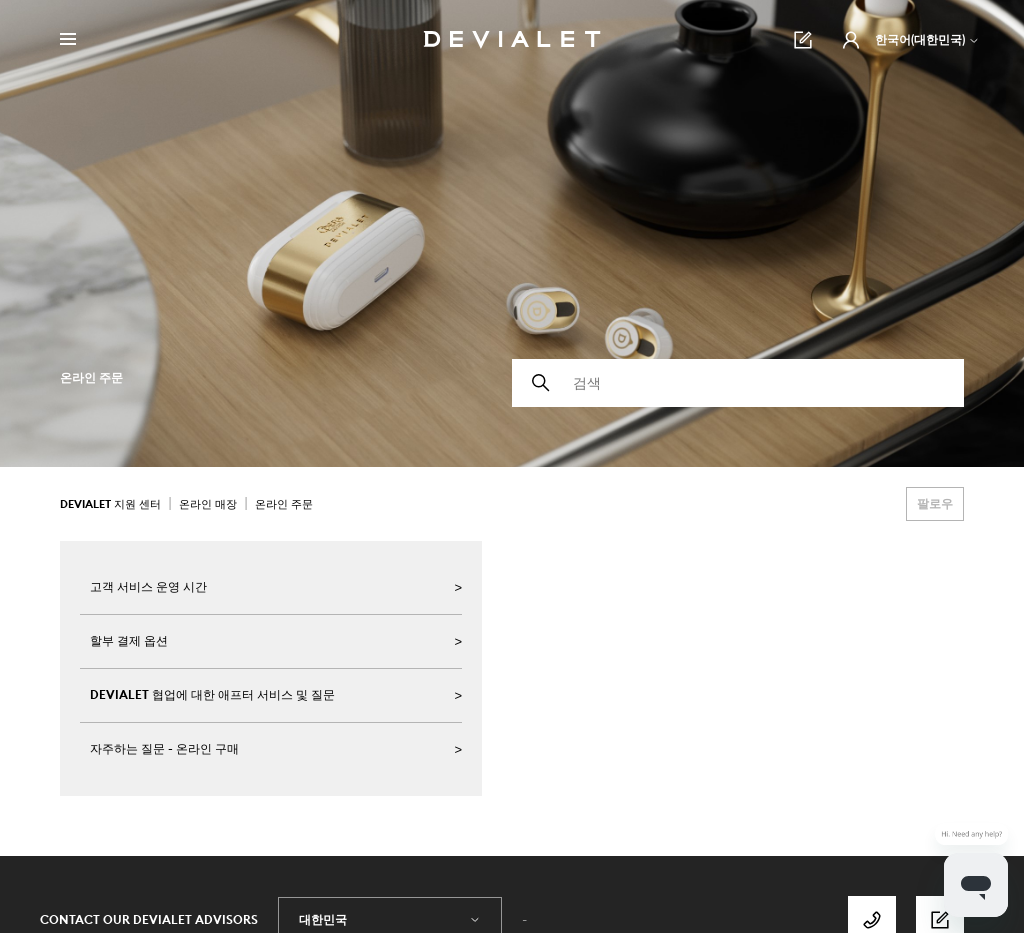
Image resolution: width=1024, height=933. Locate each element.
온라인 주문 (284, 504)
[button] (851, 40)
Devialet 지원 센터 (110, 504)
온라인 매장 (208, 504)
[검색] (738, 383)
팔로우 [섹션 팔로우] (935, 503)
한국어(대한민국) (927, 39)
